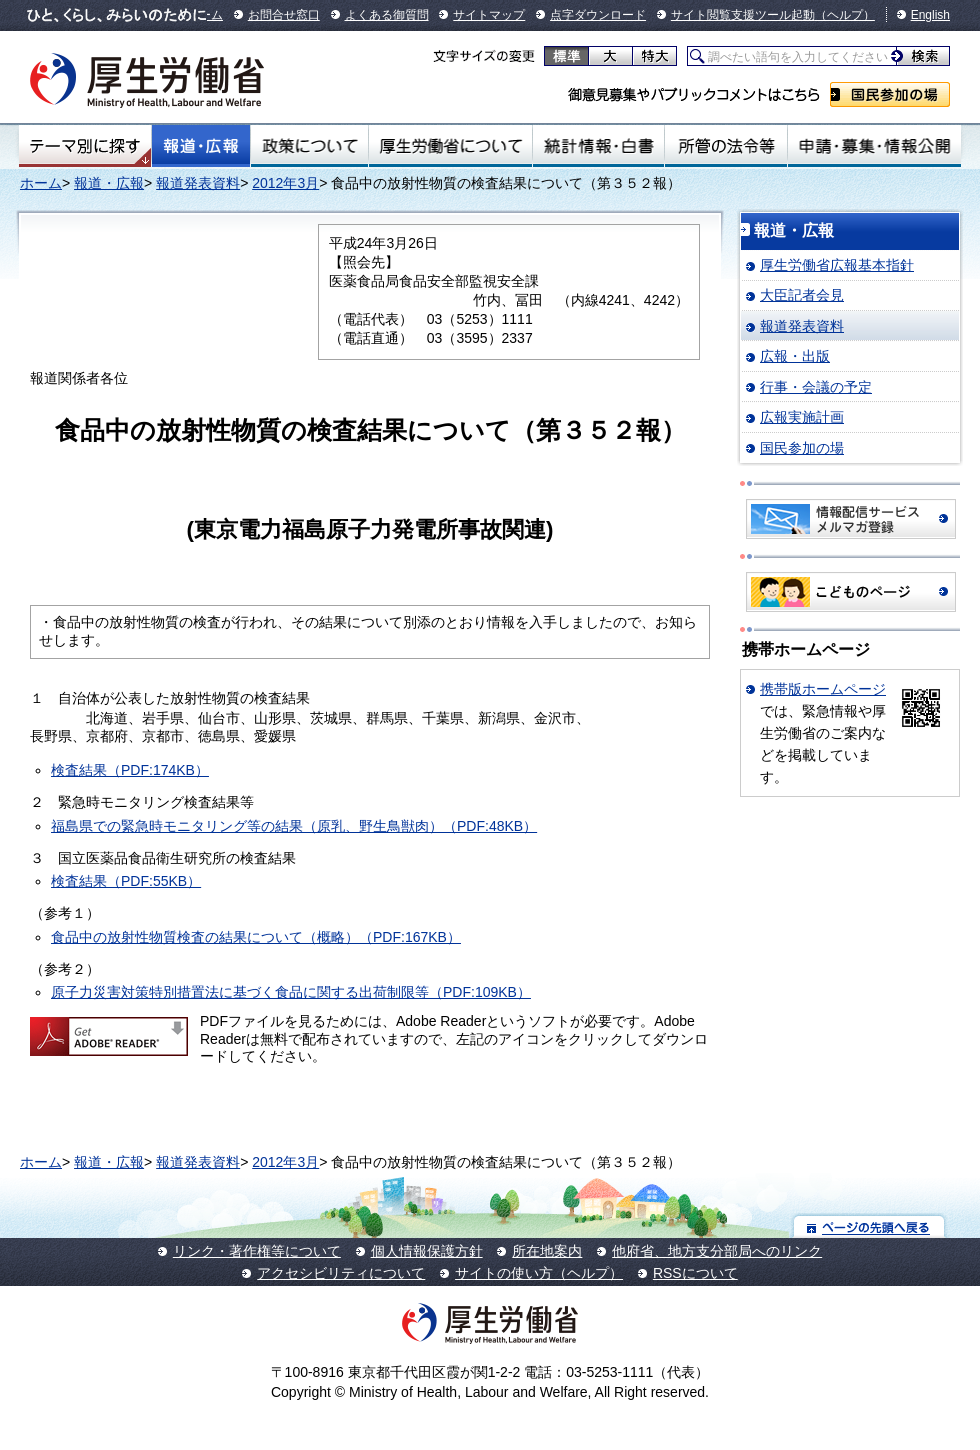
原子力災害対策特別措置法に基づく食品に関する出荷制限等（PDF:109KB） (291, 992)
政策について (309, 146)
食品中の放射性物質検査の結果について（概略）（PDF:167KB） (256, 937)
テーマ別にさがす (85, 146)
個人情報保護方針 (427, 1251)
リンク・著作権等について (257, 1251)
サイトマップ (489, 15)
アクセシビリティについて (341, 1273)
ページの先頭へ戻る (869, 1226)
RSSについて (695, 1273)
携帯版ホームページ (823, 689)
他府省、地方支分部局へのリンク (717, 1251)
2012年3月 (285, 183)
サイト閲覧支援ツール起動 (743, 15)
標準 (566, 56)
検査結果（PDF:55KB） (126, 881)
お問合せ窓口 (284, 15)
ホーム (41, 183)
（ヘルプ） (845, 15)
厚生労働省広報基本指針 (837, 265)
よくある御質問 (387, 15)
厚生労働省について (451, 146)
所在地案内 (547, 1251)
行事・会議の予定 (816, 387)
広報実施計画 (802, 417)
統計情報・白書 (598, 146)
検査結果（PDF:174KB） (130, 770)
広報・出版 (795, 356)
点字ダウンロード (598, 15)
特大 (654, 56)
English (930, 15)
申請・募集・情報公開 (874, 146)
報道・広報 (201, 146)
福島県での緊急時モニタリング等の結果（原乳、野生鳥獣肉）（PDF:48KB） (294, 826)
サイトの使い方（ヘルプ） (539, 1273)
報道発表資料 (198, 183)
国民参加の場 (890, 94)
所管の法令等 (725, 146)
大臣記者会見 (802, 295)
